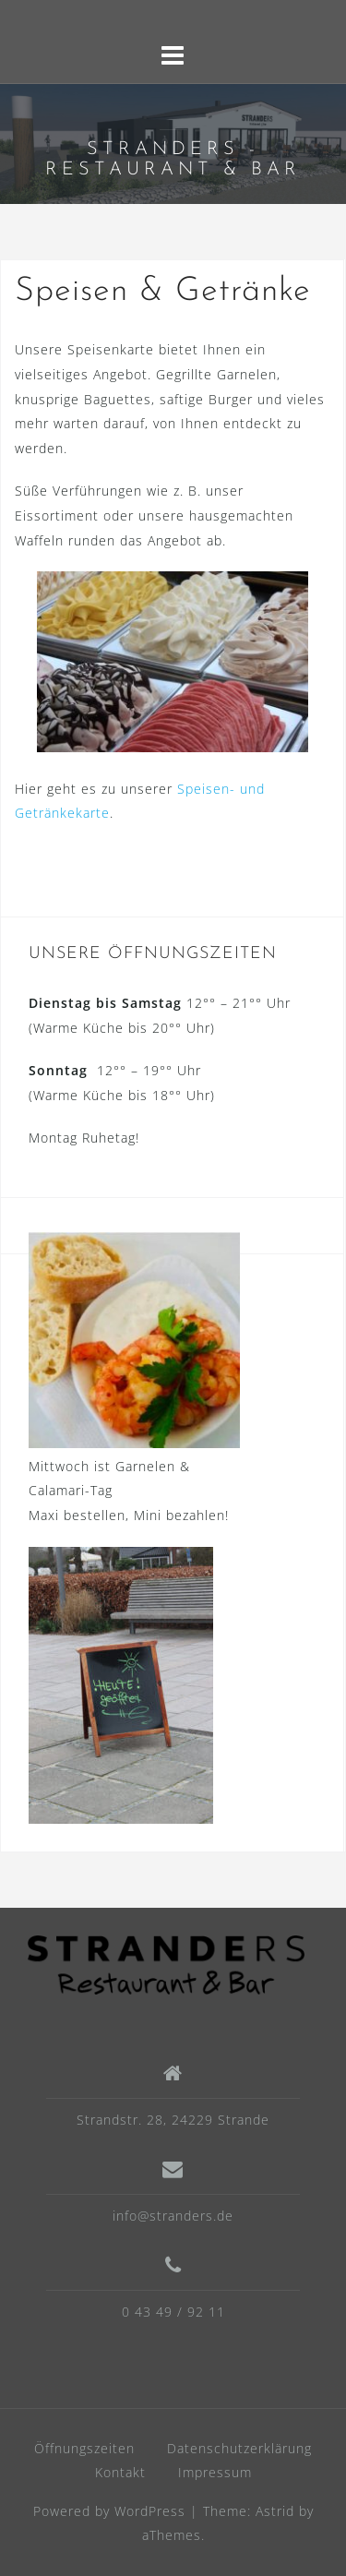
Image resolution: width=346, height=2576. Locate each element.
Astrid (275, 2511)
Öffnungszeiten (84, 2448)
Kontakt (120, 2472)
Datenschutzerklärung (239, 2448)
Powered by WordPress (109, 2511)
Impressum (215, 2472)
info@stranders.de (173, 2215)
